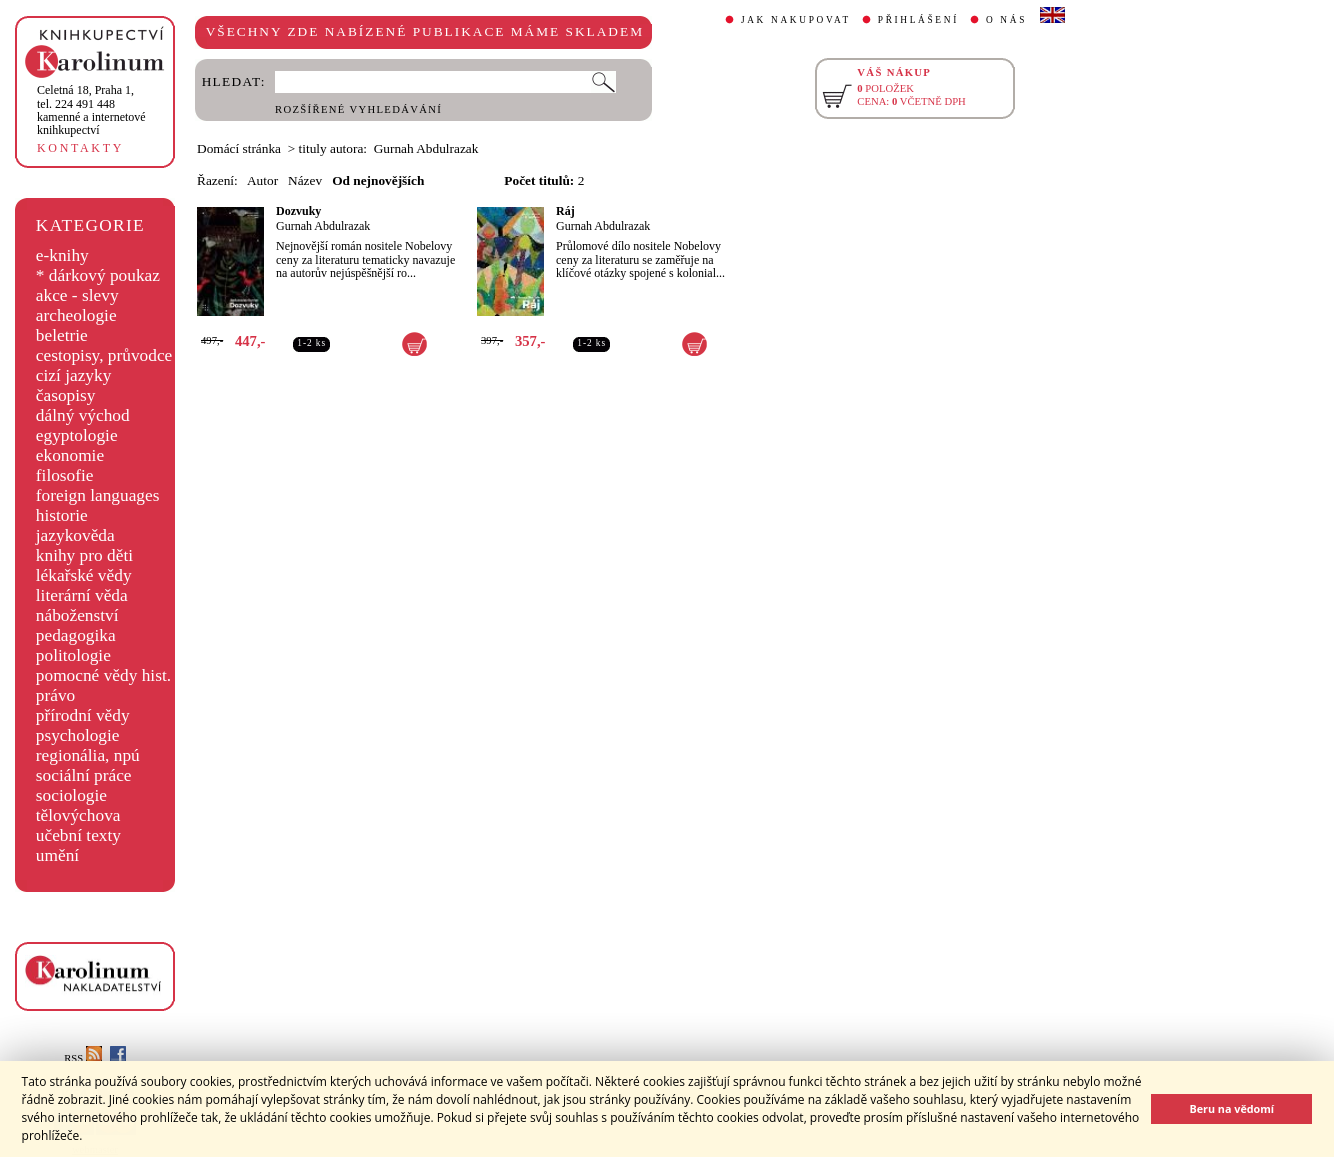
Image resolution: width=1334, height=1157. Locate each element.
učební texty (78, 835)
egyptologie (77, 435)
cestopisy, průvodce (104, 355)
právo (55, 695)
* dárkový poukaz (98, 275)
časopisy (66, 395)
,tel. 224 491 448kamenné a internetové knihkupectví (91, 110)
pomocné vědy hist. (103, 675)
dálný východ (83, 415)
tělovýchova (78, 815)
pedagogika (76, 635)
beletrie (62, 335)
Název (305, 180)
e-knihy (62, 255)
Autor (262, 180)
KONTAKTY (80, 148)
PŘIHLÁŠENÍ (918, 20)
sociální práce (84, 775)
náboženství (77, 615)
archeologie (76, 315)
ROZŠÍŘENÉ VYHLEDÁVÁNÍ (358, 109)
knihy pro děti (84, 555)
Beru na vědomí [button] (1231, 1108)
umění (57, 855)
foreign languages (98, 495)
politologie (73, 655)
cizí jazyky (74, 375)
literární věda (82, 595)
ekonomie (70, 455)
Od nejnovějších (378, 180)
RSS (83, 1058)
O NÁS (1006, 20)
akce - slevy (77, 295)
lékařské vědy (84, 575)
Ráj (565, 211)
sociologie (71, 795)
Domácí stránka (239, 148)
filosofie (65, 475)
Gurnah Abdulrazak (323, 226)
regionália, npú (88, 755)
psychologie (78, 735)
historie (62, 515)
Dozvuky (298, 211)
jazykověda (75, 535)
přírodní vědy (83, 715)
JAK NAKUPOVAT (796, 20)
